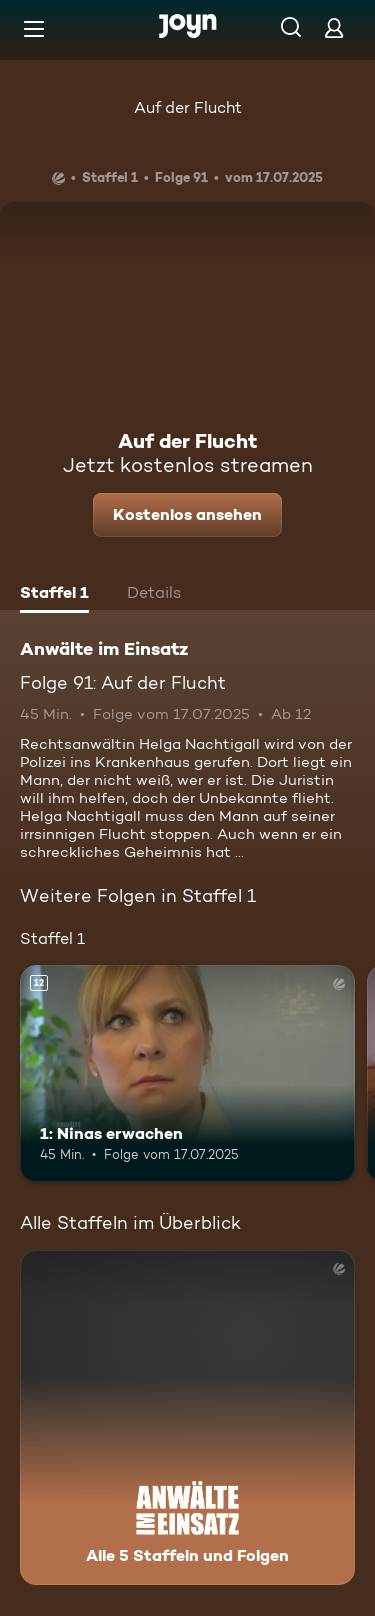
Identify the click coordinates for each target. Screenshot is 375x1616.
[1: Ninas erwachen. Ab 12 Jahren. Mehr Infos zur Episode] (187, 1074)
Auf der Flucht (188, 107)
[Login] (334, 27)
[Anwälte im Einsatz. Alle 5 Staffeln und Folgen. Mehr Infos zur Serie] (187, 1417)
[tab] (54, 595)
